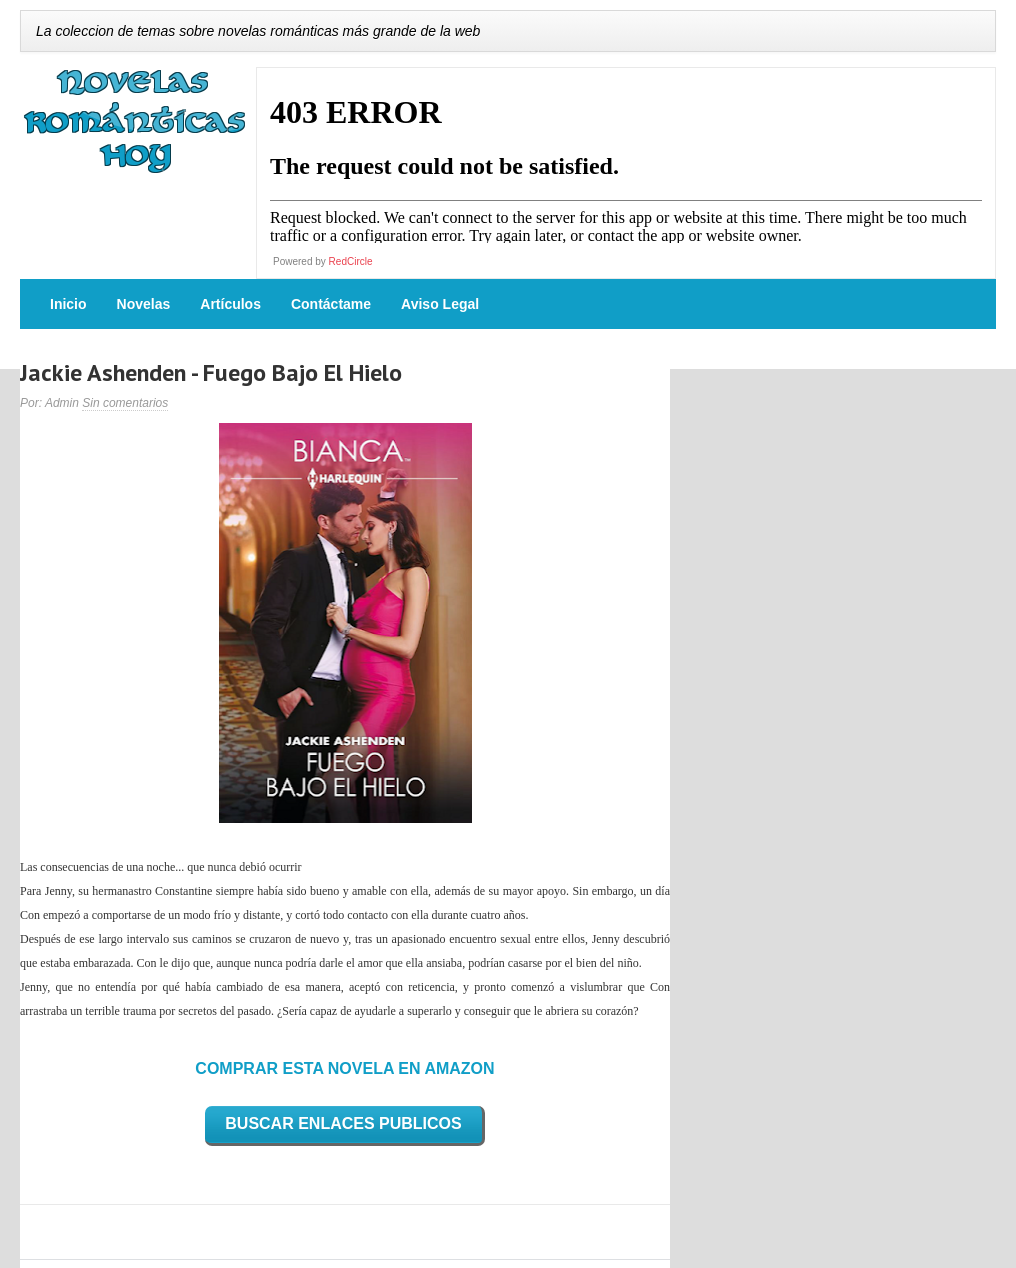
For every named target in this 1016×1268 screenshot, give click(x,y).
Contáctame (331, 304)
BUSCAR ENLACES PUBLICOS (343, 1123)
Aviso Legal (440, 304)
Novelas (144, 304)
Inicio (68, 304)
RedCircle (351, 261)
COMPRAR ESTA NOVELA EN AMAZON (344, 1068)
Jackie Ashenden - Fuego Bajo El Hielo (211, 372)
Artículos (230, 304)
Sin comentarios (125, 403)
